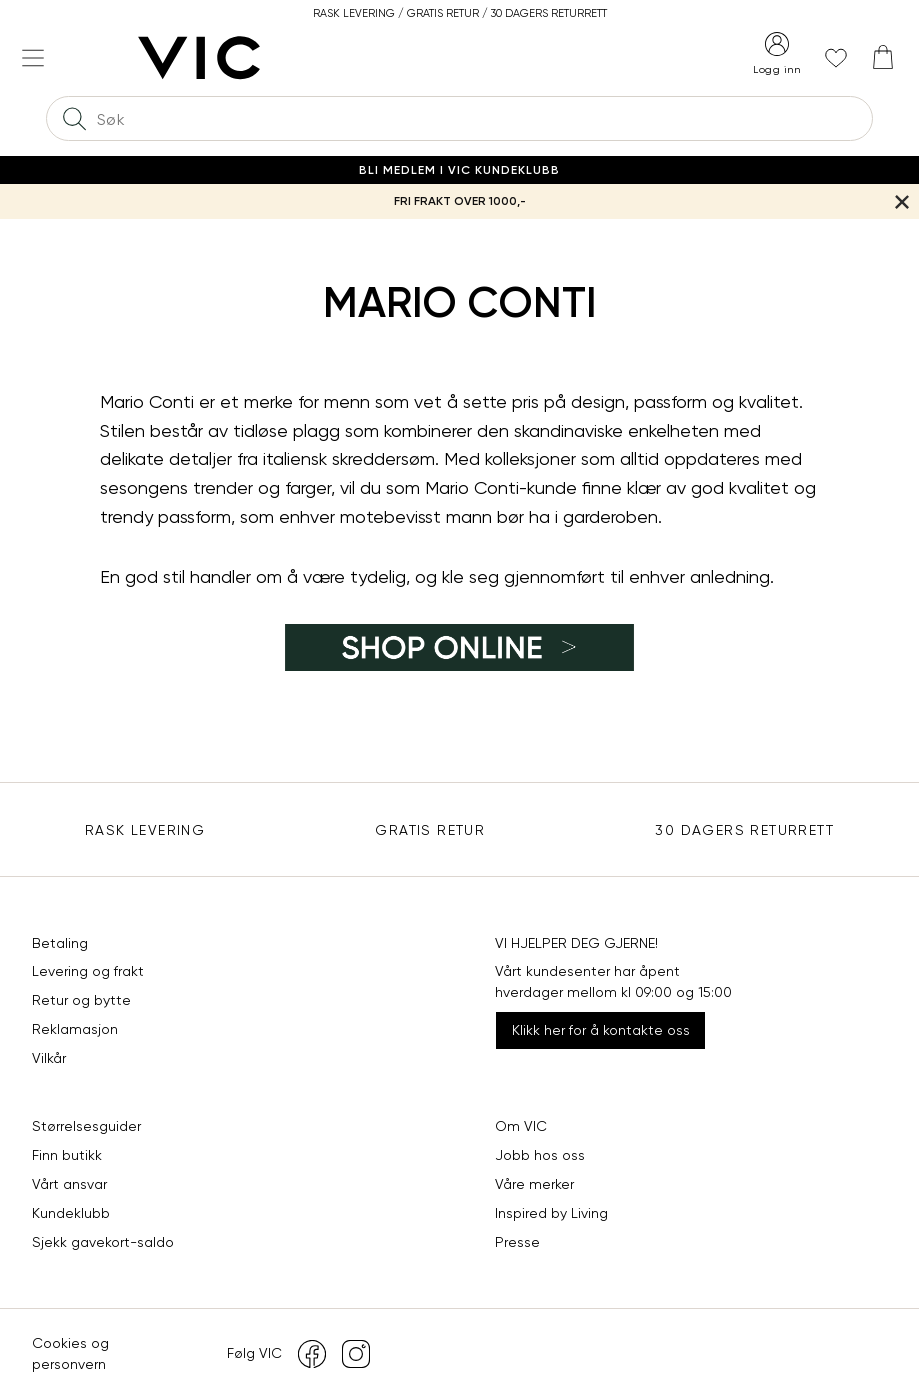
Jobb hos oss (540, 1155)
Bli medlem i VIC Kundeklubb (459, 170)
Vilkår (49, 1058)
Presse (517, 1242)
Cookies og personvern (70, 1353)
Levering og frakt (88, 971)
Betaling (60, 943)
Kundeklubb (71, 1213)
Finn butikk (67, 1155)
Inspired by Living (551, 1213)
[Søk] (74, 118)
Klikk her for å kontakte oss (601, 1030)
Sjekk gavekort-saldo (103, 1242)
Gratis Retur (430, 830)
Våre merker (534, 1184)
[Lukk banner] (901, 201)
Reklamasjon (75, 1029)
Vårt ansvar (69, 1184)
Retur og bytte (81, 1000)
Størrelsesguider (86, 1126)
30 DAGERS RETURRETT (744, 830)
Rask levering (145, 830)
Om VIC (521, 1126)
